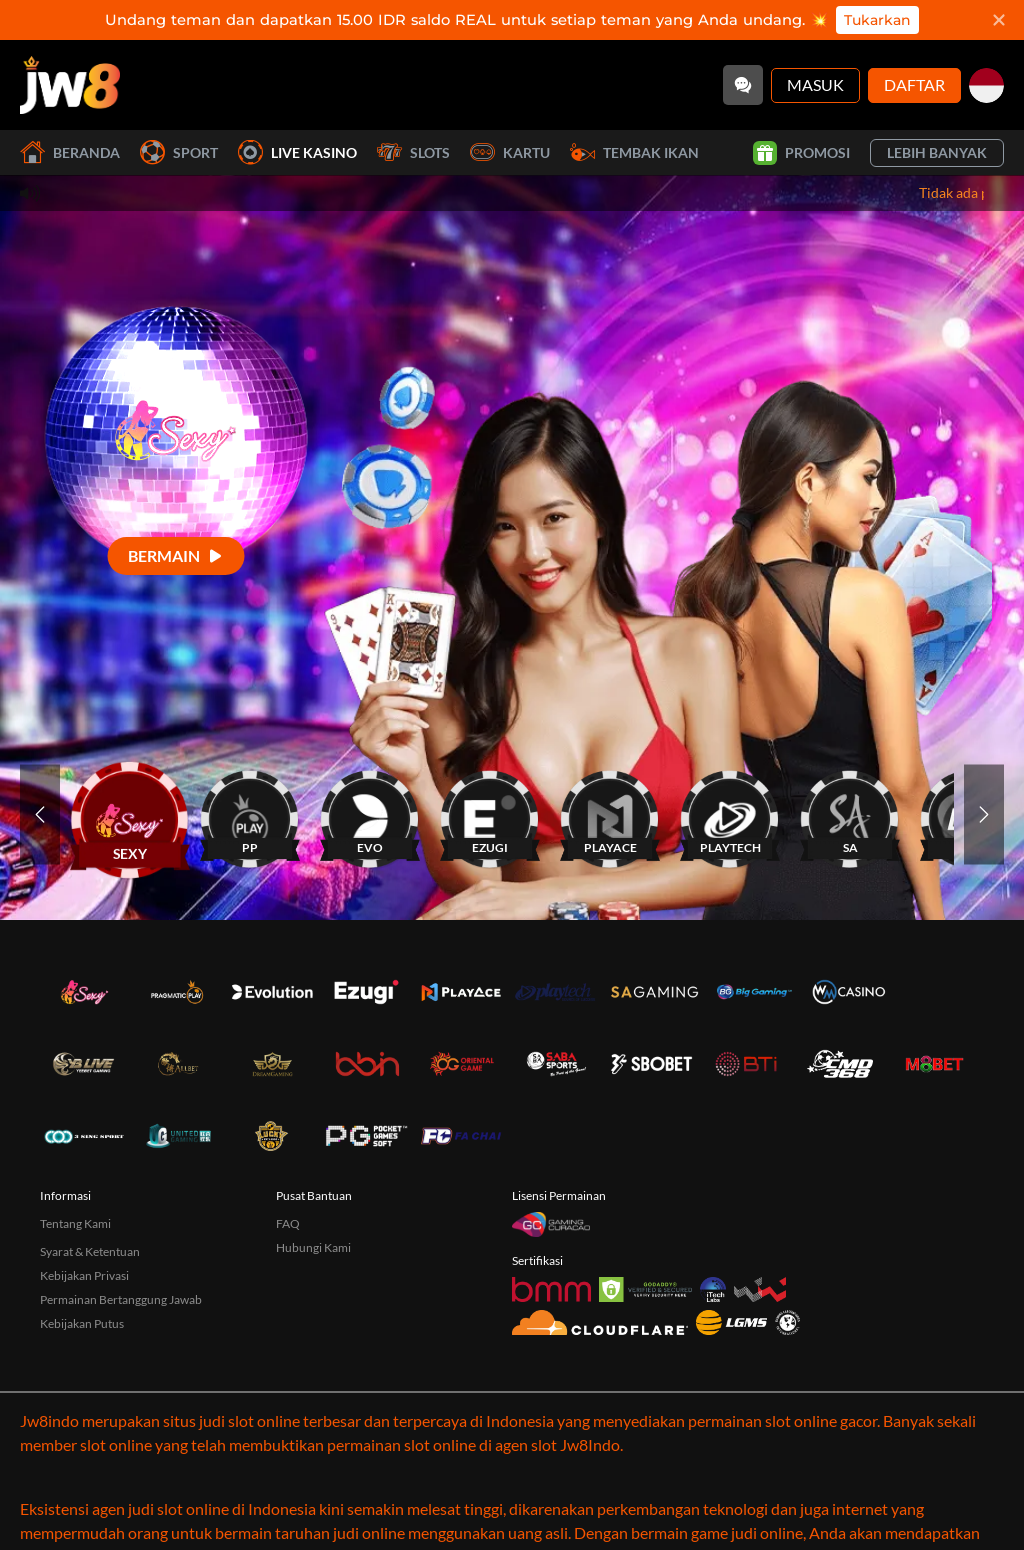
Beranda (70, 152)
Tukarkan (877, 20)
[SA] (850, 814)
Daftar (914, 84)
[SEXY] (130, 814)
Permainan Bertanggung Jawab (121, 1299)
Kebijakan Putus (82, 1323)
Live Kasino (297, 152)
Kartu (510, 152)
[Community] (743, 85)
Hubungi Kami (313, 1247)
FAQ (288, 1223)
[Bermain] (176, 555)
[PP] (250, 814)
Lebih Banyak (937, 152)
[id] (986, 85)
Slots (413, 152)
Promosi (801, 153)
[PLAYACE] (610, 814)
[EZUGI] (490, 814)
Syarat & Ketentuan (90, 1251)
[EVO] (370, 814)
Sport (179, 152)
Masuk (815, 84)
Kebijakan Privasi (84, 1275)
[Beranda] (70, 85)
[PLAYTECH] (730, 814)
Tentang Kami (75, 1223)
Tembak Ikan (634, 152)
